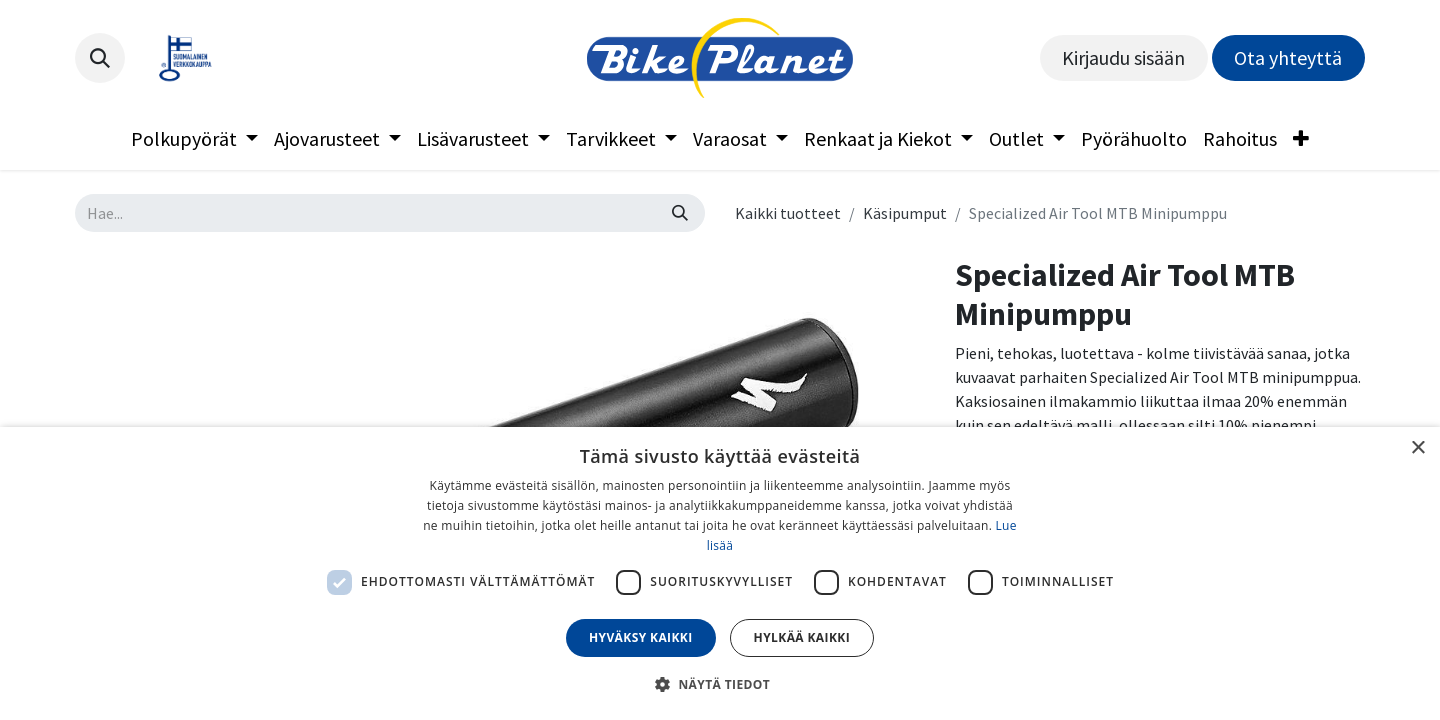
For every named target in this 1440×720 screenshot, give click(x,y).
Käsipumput (905, 213)
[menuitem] (194, 139)
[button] (100, 58)
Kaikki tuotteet (788, 213)
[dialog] (720, 573)
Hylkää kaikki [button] (802, 637)
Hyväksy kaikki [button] (641, 637)
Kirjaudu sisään (1123, 57)
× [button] (1417, 448)
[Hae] (680, 213)
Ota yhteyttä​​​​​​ (1288, 57)
